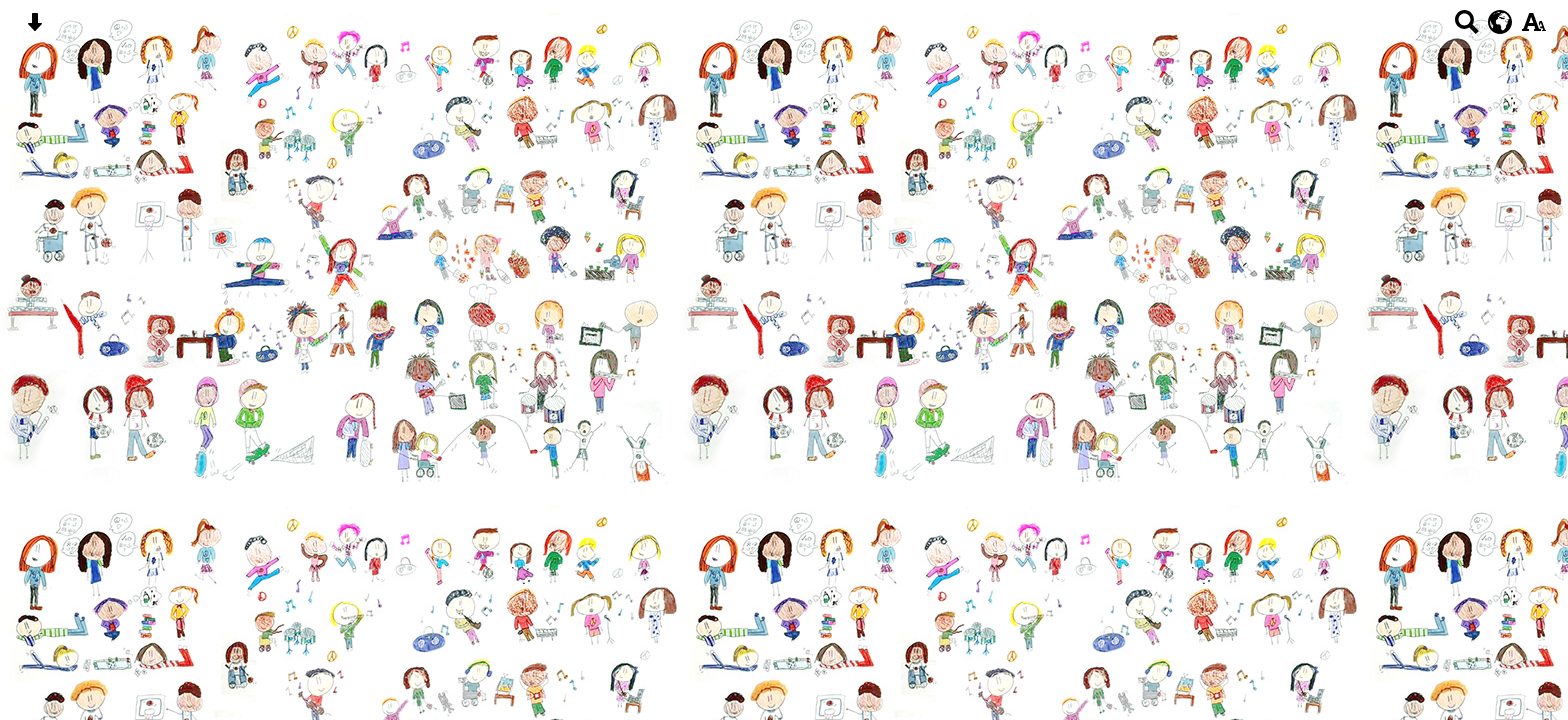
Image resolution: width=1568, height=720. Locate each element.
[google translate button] (1500, 22)
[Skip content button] (34, 28)
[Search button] (1466, 28)
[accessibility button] (1533, 28)
